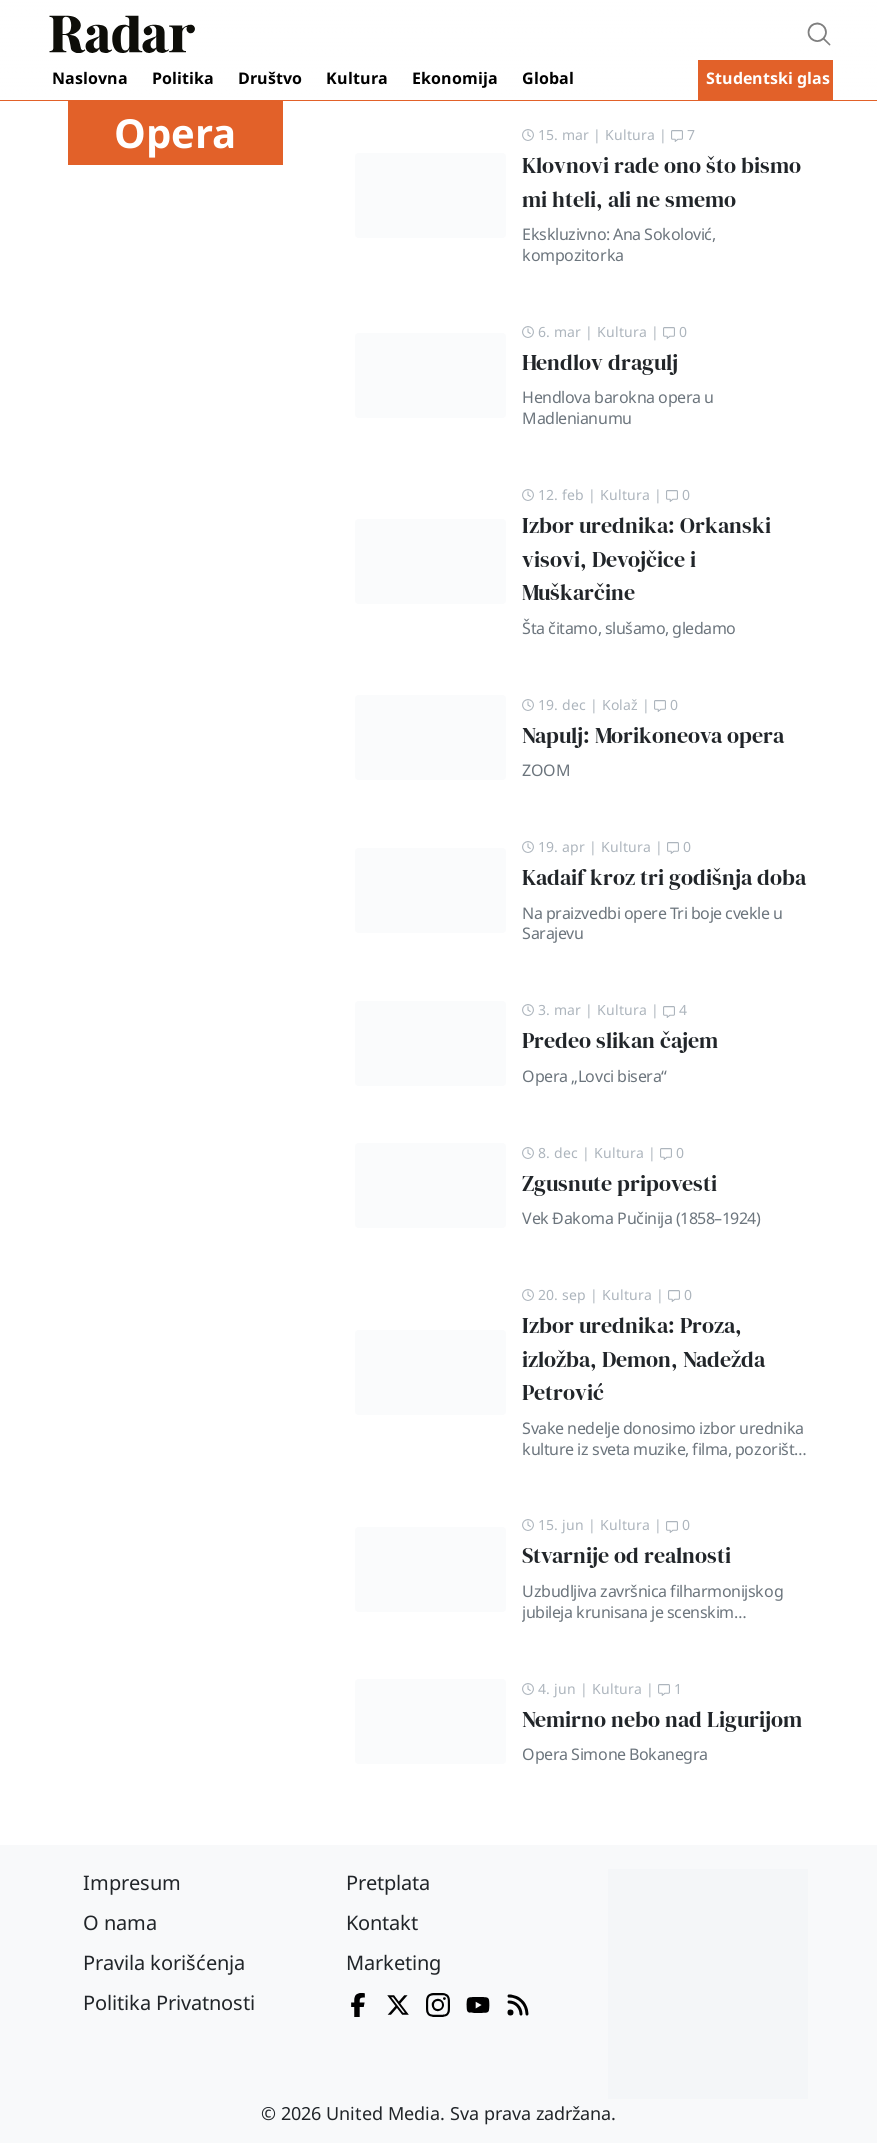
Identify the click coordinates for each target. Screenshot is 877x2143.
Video (640, 80)
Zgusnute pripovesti (619, 1183)
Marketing (393, 1962)
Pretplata (388, 1882)
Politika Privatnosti (169, 2002)
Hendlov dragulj (600, 362)
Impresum (132, 1882)
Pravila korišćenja (164, 1962)
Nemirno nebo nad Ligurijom (662, 1719)
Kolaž (620, 704)
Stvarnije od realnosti (626, 1555)
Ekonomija (455, 78)
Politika (183, 78)
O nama (120, 1922)
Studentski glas (768, 78)
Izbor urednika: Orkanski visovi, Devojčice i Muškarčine (646, 559)
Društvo (270, 78)
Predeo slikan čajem (620, 1040)
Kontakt (382, 1922)
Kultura (357, 78)
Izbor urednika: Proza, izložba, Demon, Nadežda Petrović (643, 1359)
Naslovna (90, 78)
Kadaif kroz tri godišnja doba (664, 877)
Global (548, 78)
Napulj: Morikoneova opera (653, 735)
